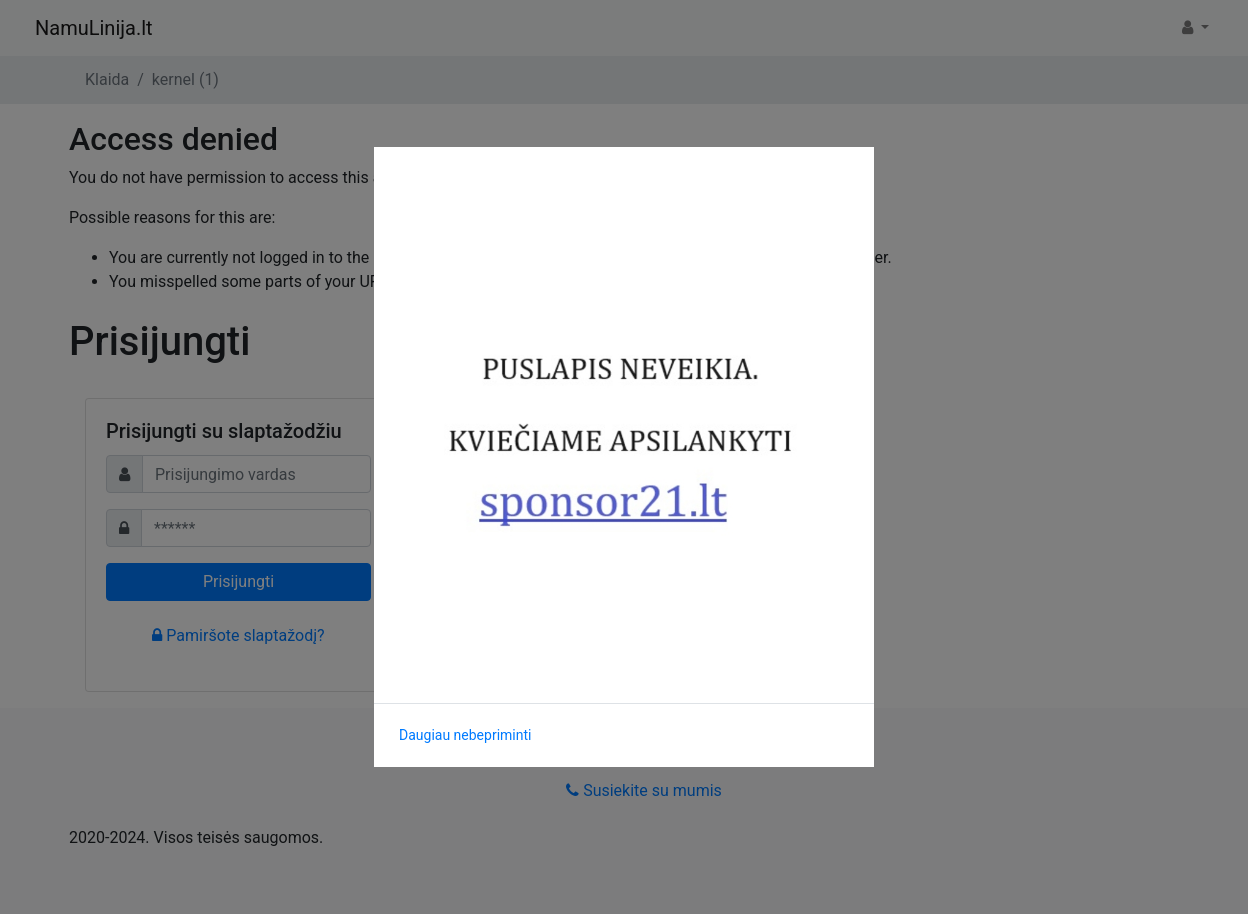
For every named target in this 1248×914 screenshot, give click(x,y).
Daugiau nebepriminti (465, 735)
